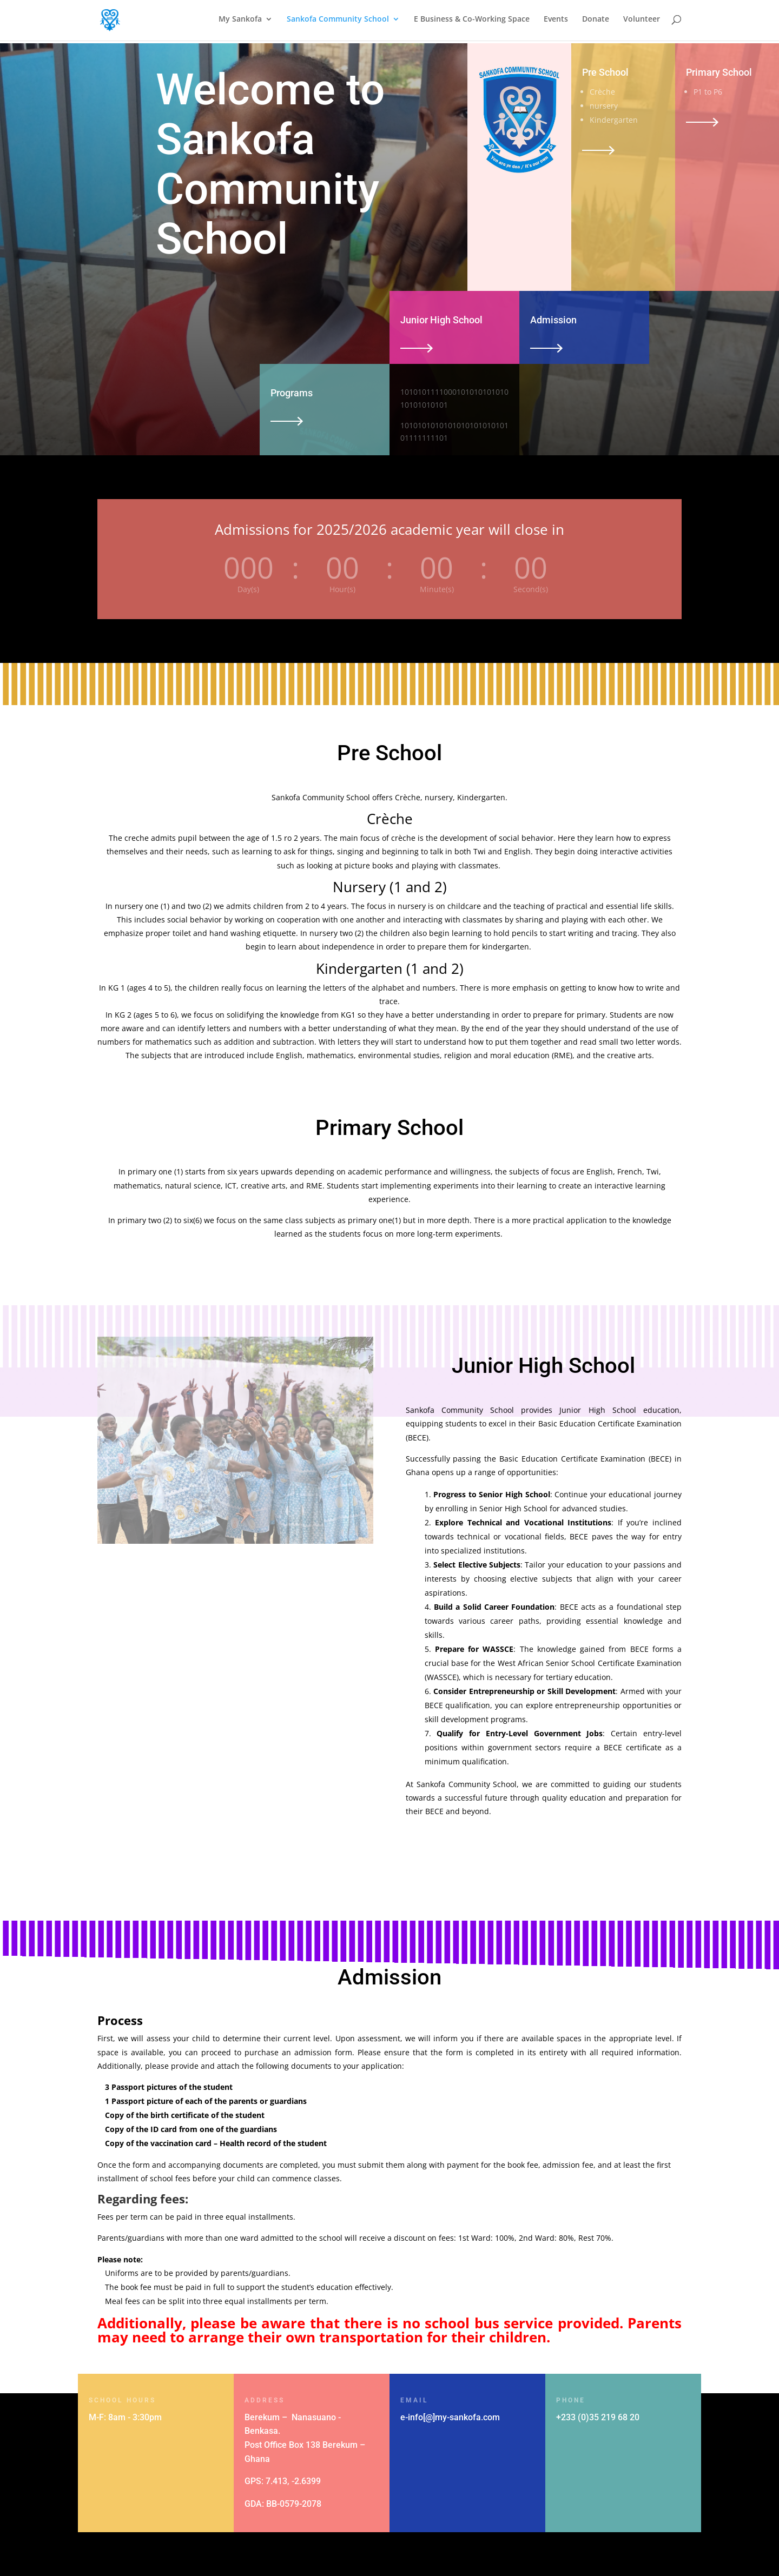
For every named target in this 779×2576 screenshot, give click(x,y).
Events (556, 22)
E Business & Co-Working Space (472, 22)
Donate (595, 22)
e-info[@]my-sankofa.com (450, 2417)
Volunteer (641, 22)
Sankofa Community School (338, 22)
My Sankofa (240, 22)
